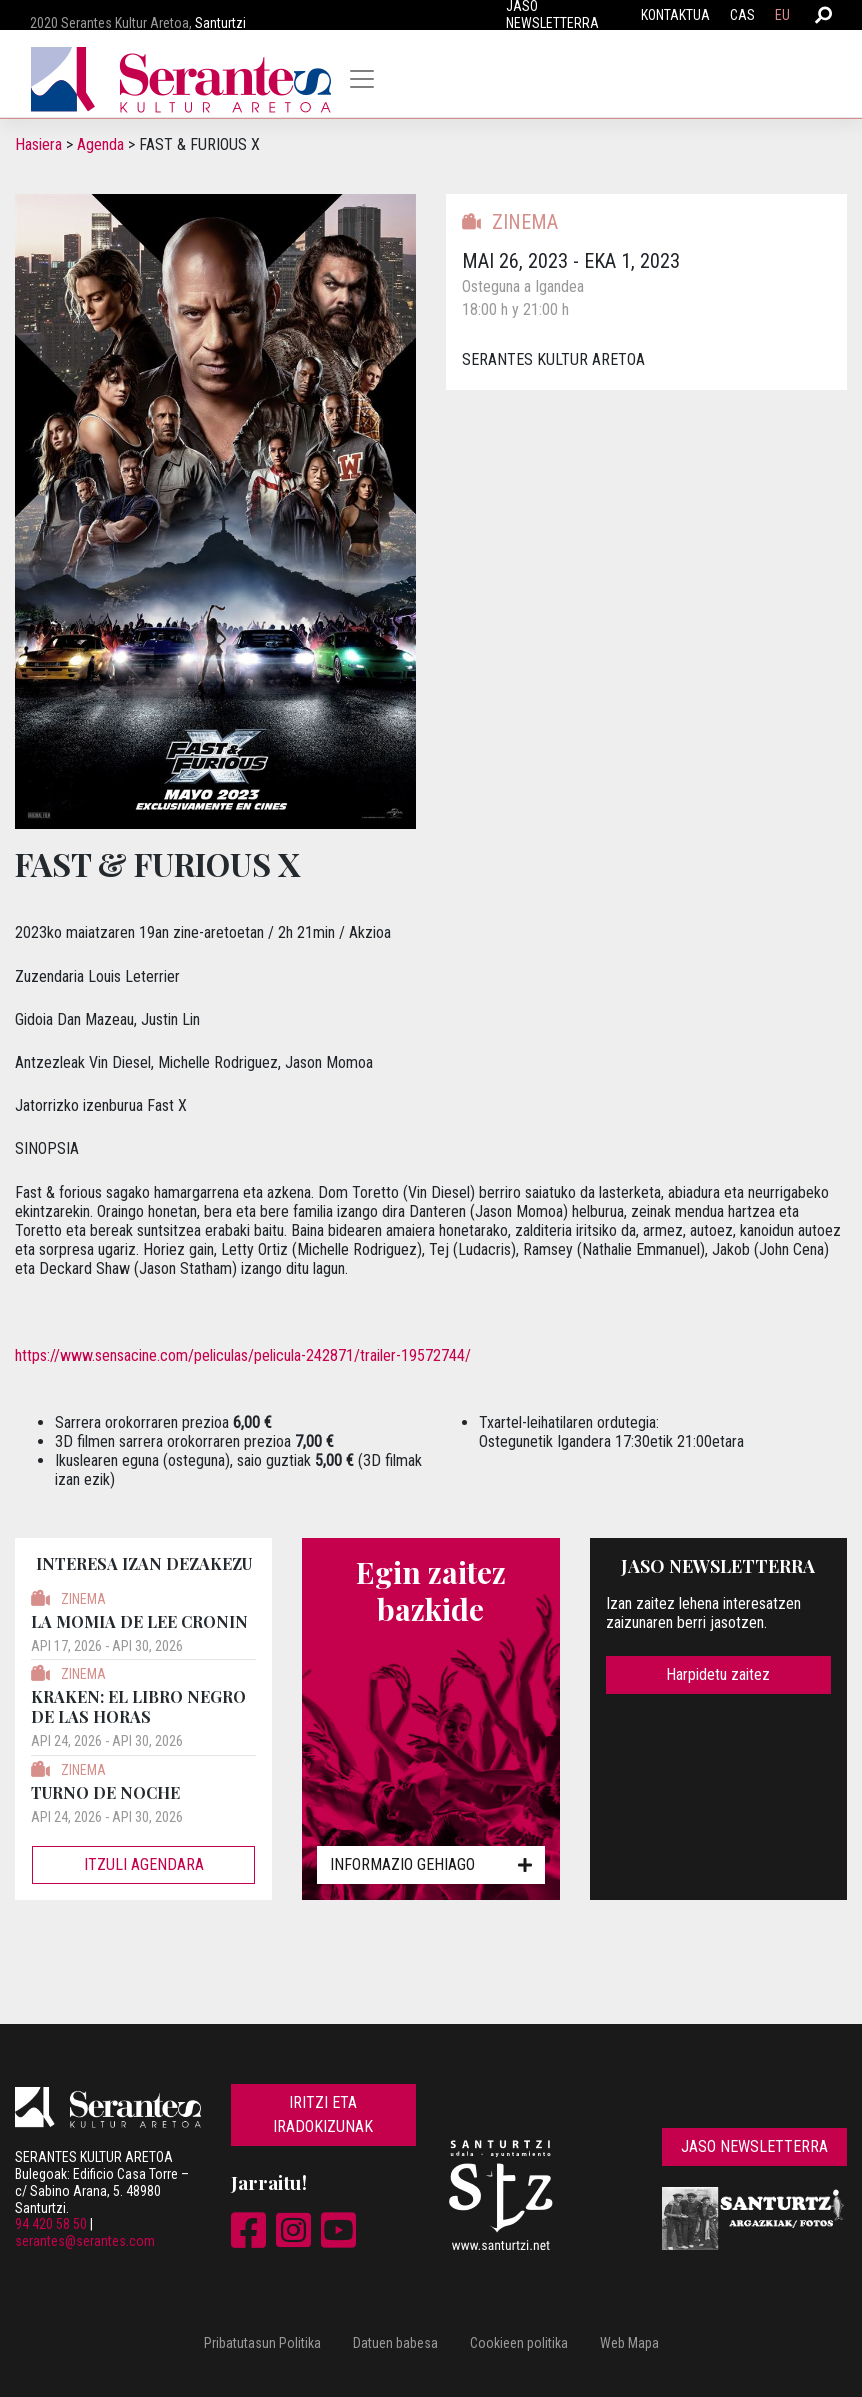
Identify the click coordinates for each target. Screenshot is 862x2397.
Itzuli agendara (144, 1864)
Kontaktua (675, 15)
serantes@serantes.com (85, 2241)
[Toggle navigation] (362, 79)
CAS (742, 15)
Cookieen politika (519, 2343)
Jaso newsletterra (754, 2146)
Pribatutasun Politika (262, 2343)
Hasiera (38, 144)
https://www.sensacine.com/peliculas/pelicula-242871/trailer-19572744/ (243, 1355)
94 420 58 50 (51, 2224)
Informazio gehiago (430, 1864)
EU (782, 15)
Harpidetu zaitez (718, 1674)
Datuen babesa (395, 2343)
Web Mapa (629, 2343)
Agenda (100, 144)
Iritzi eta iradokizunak (323, 2114)
